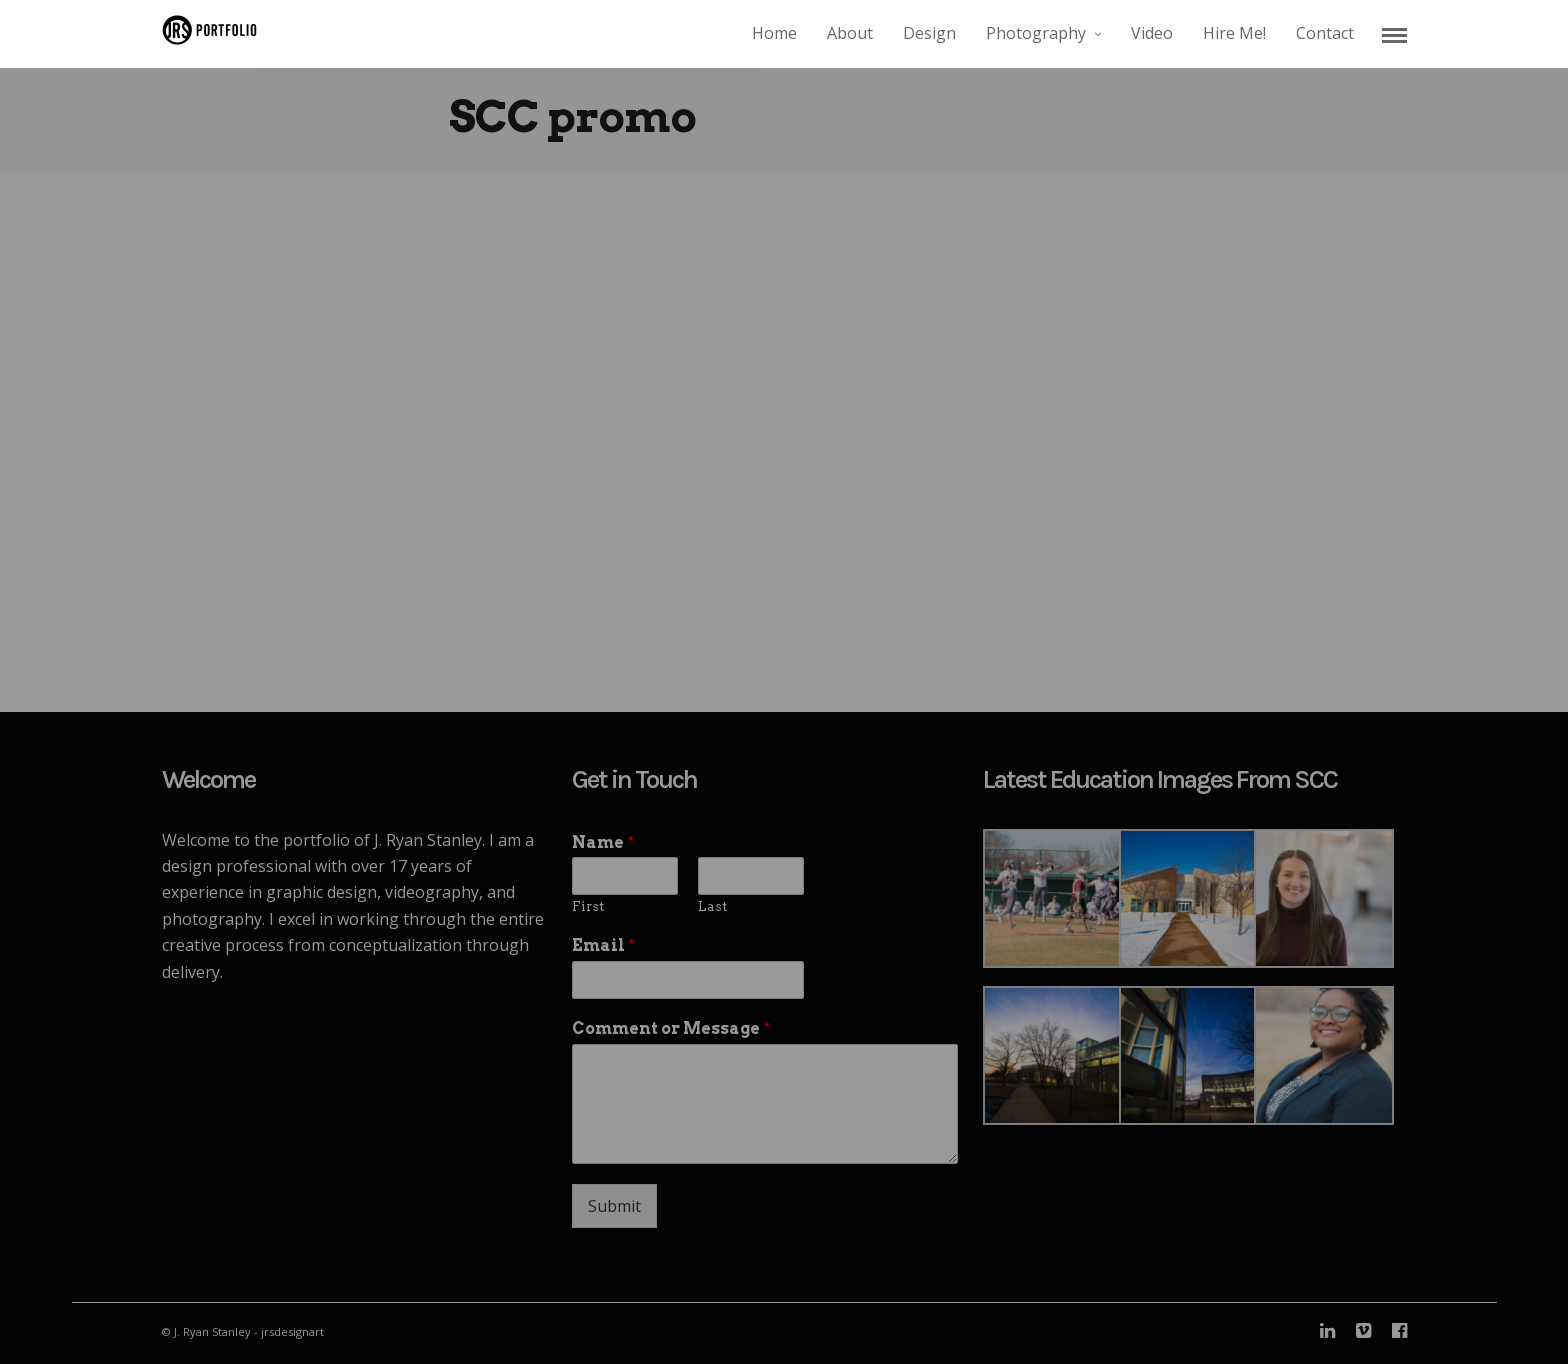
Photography (1036, 33)
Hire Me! (1234, 33)
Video (1152, 33)
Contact (1325, 33)
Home (774, 33)
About (850, 33)
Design (929, 33)
